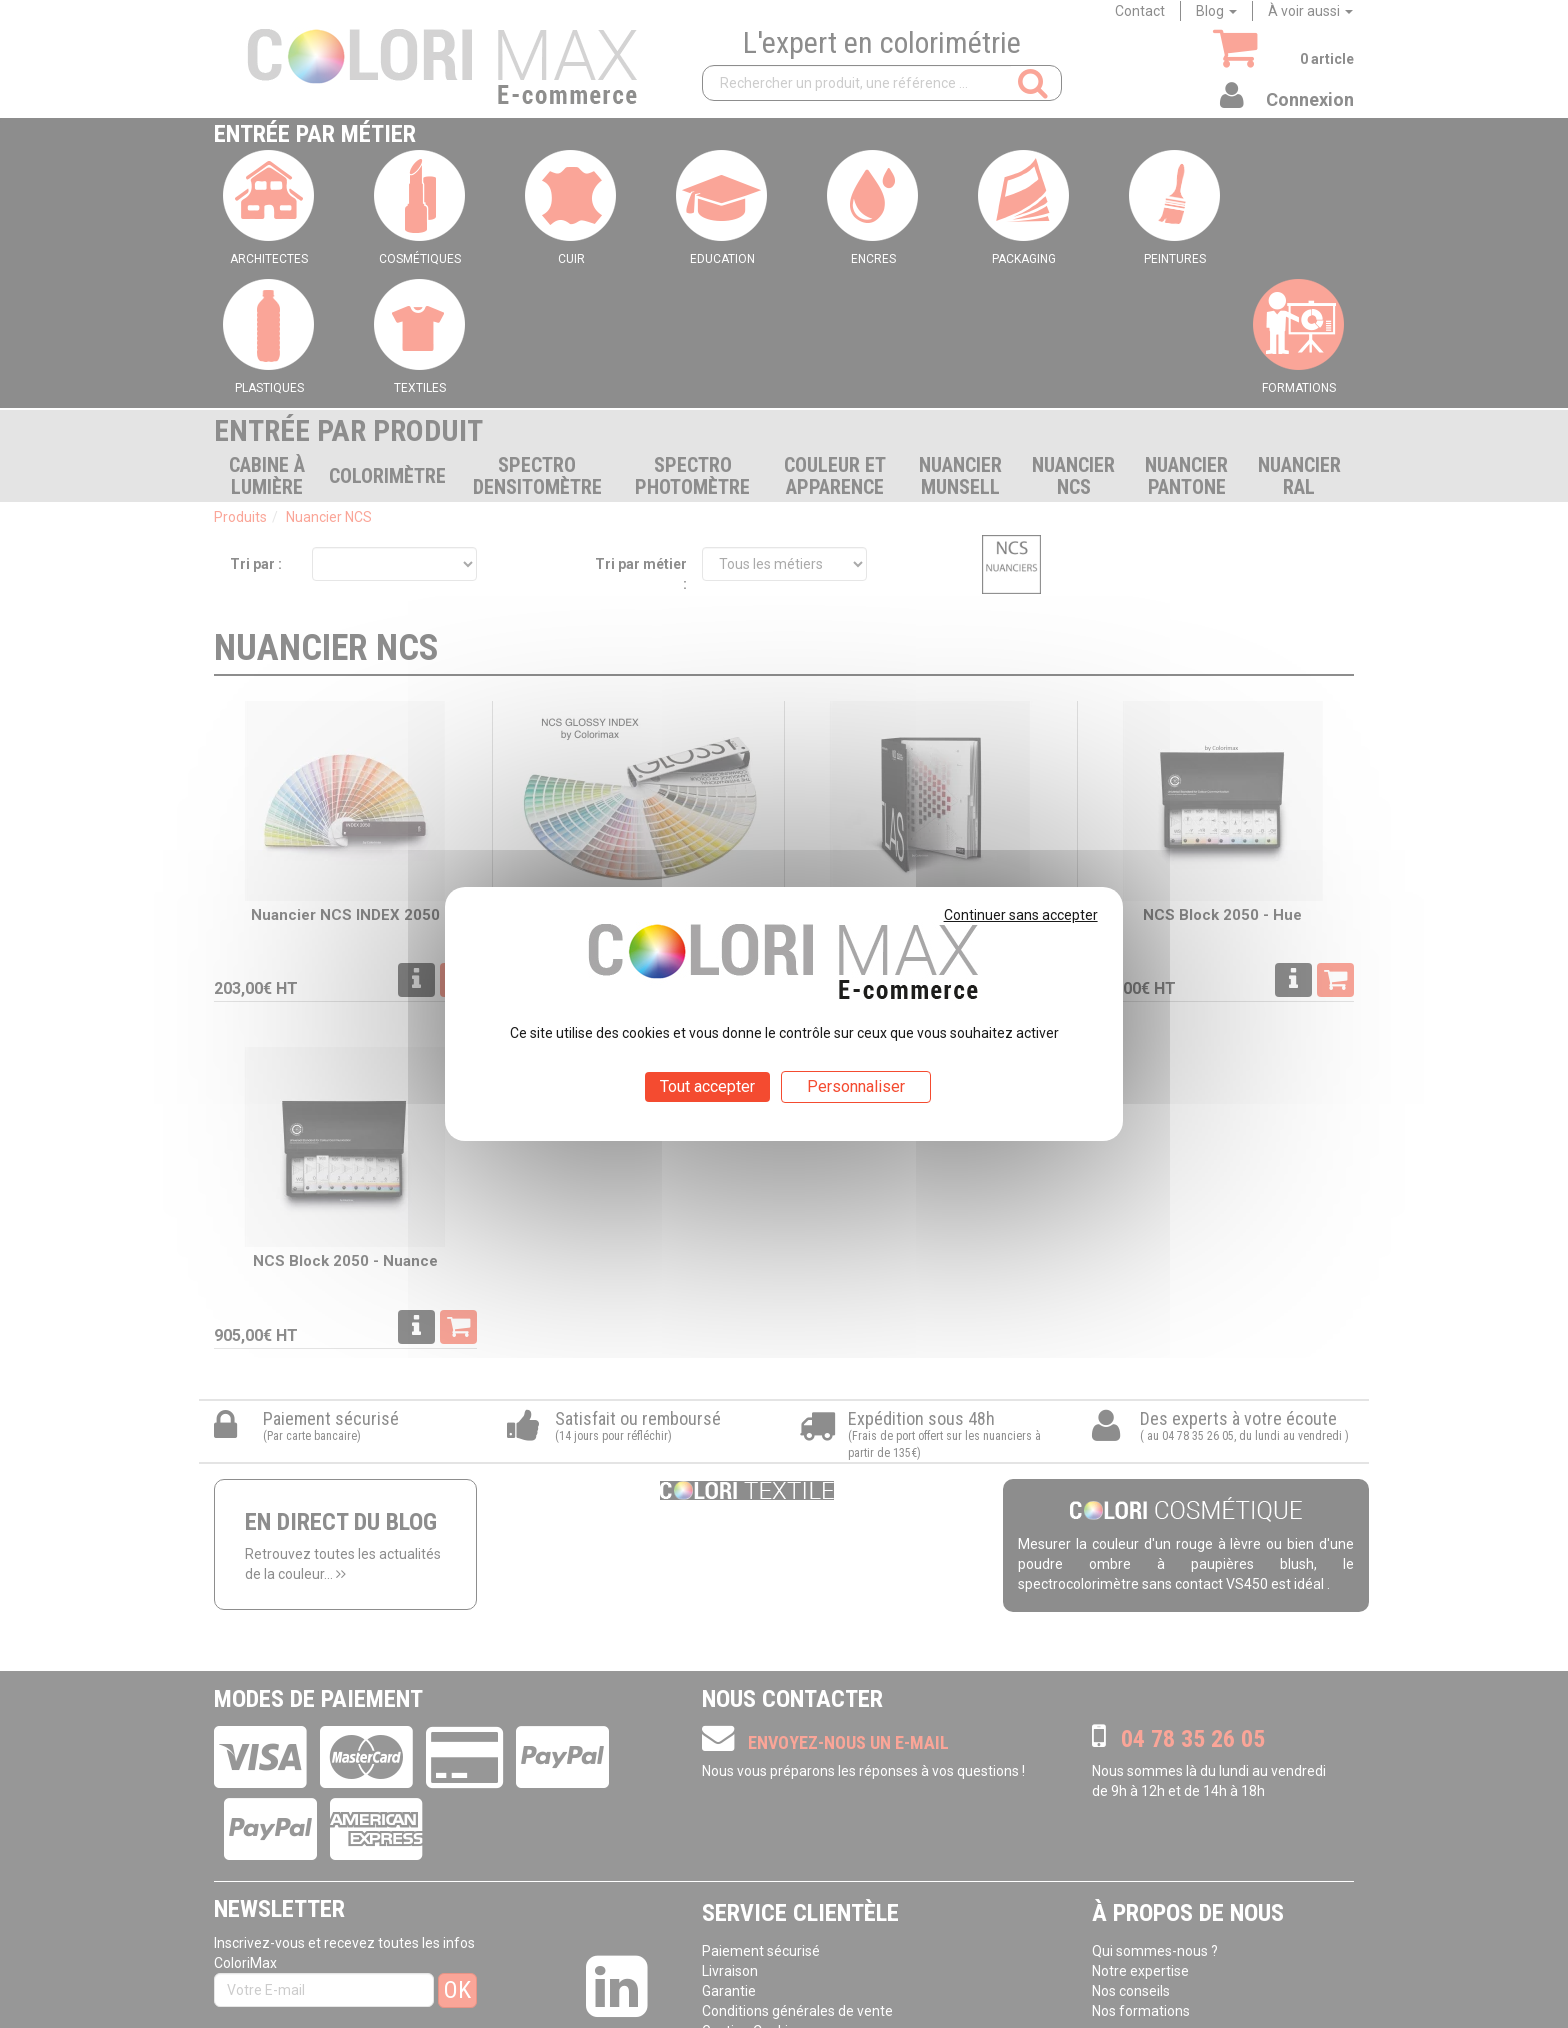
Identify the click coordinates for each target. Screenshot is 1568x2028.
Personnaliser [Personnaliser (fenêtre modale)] (856, 1086)
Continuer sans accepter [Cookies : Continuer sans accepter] (1021, 915)
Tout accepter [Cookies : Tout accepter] (707, 1086)
